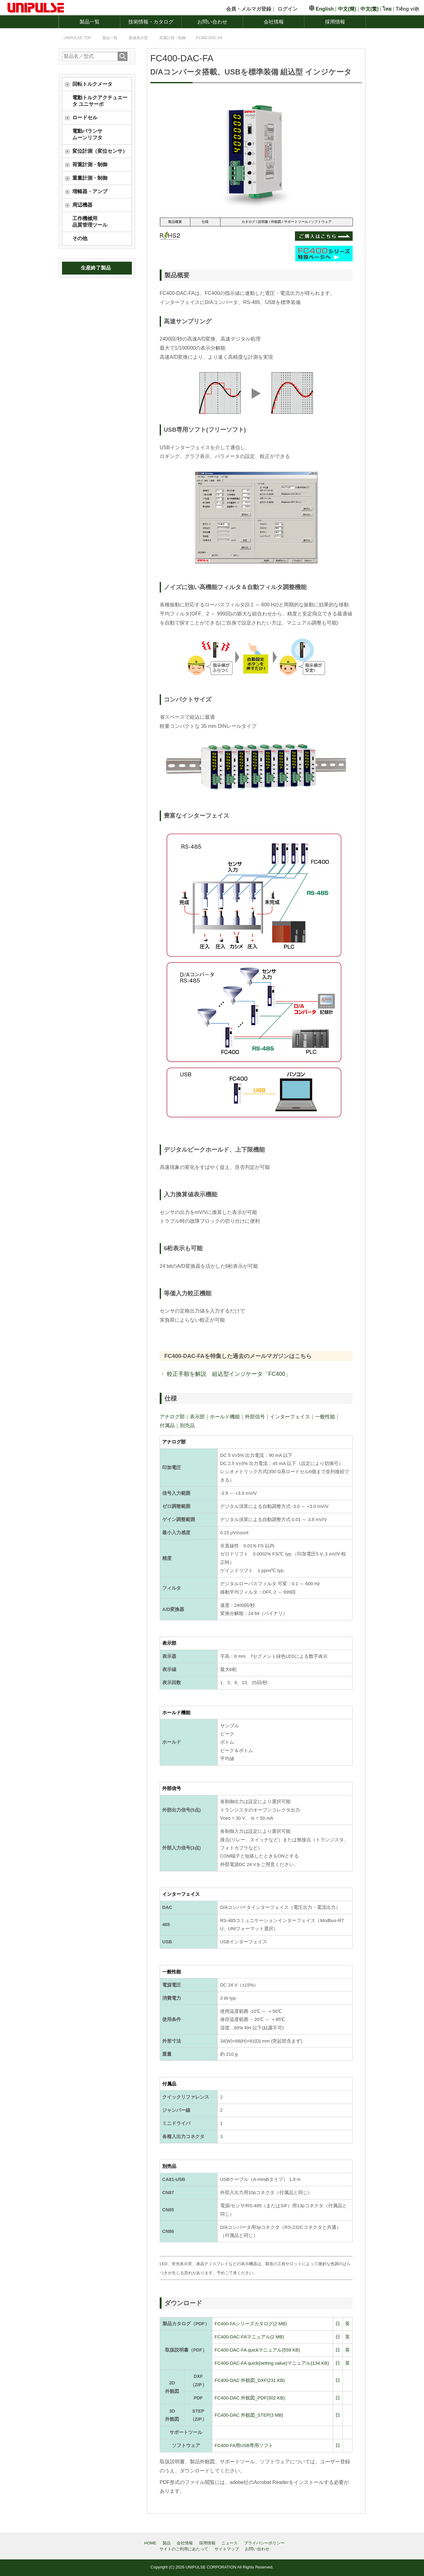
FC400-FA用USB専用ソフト (244, 2445)
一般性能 (325, 1416)
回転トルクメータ (92, 84)
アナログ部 (172, 1416)
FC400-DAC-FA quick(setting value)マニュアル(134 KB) (272, 2363)
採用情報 (335, 21)
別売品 (187, 1425)
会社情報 (274, 21)
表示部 (197, 1416)
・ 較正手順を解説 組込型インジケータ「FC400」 (225, 1374)
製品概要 (175, 222)
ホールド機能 (225, 1416)
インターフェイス (290, 1416)
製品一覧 (90, 21)
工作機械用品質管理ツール (89, 222)
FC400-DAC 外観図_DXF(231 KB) (250, 2380)
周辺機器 (82, 205)
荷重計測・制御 (89, 164)
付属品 (167, 1425)
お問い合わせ (212, 21)
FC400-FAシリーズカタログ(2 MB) (251, 2323)
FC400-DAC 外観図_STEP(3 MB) (249, 2415)
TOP (77, 38)
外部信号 (255, 1416)
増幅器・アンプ (89, 191)
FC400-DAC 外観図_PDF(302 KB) (250, 2397)
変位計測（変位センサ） (99, 151)
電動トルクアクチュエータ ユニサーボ (99, 101)
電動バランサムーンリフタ (87, 134)
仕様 (205, 222)
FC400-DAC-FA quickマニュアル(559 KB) (257, 2349)
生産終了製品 (96, 267)
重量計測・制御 (89, 178)
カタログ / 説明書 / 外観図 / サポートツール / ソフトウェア (286, 222)
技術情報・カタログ (150, 21)
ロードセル (84, 117)
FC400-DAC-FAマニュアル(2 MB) (249, 2336)
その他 (79, 238)
